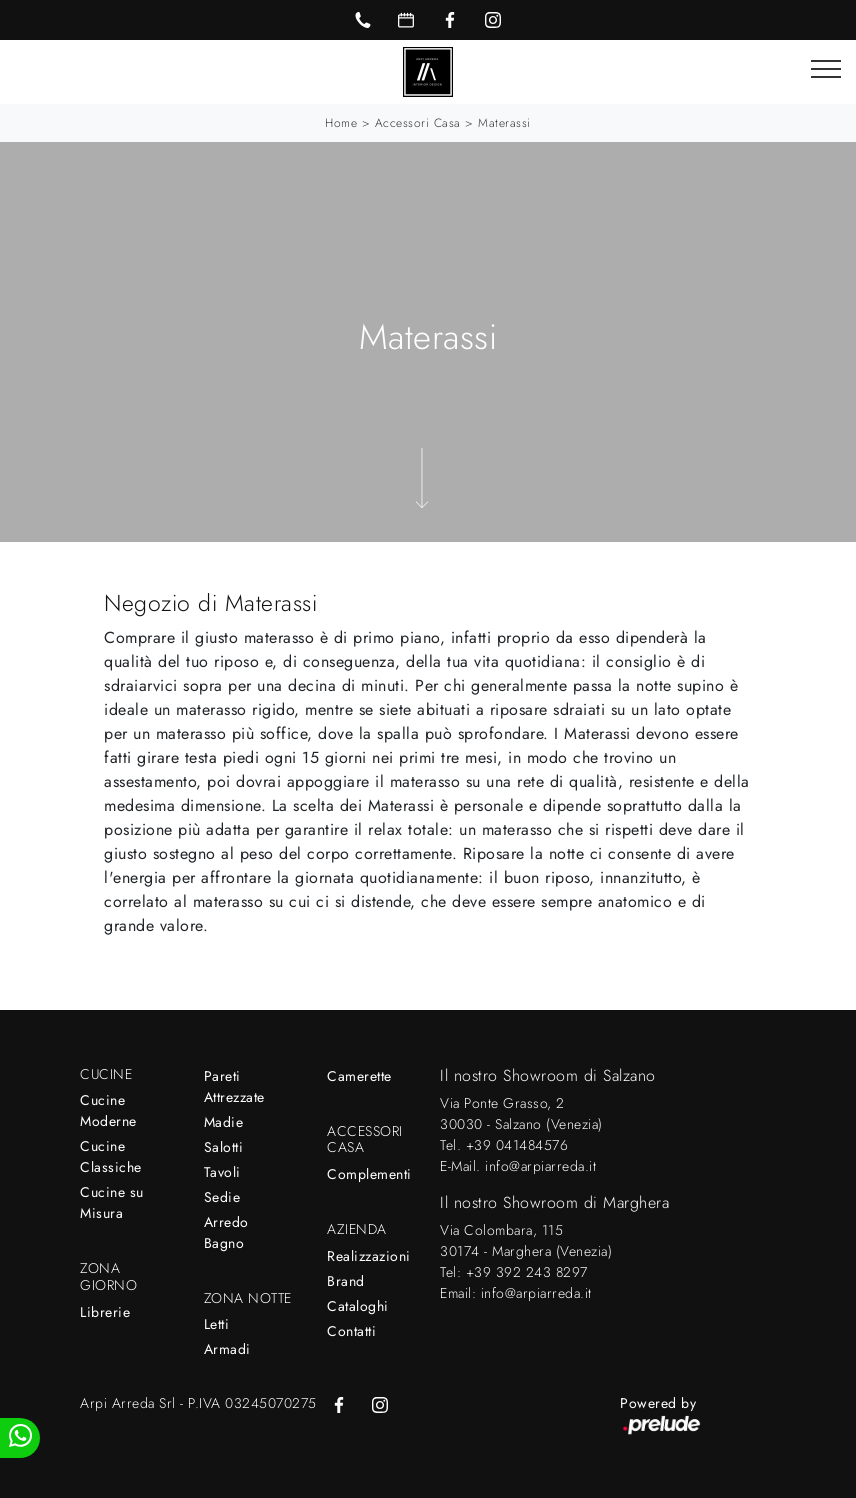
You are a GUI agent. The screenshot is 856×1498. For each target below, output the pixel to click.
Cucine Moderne (108, 1110)
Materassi (504, 123)
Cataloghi (358, 1306)
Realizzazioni (369, 1256)
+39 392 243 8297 (527, 1272)
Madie (224, 1122)
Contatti (351, 1331)
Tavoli (222, 1172)
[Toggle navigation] (826, 70)
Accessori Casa (418, 123)
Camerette (359, 1076)
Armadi (227, 1349)
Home (341, 123)
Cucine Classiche (111, 1156)
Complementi (369, 1174)
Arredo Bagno (226, 1232)
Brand (346, 1281)
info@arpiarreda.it (540, 1166)
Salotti (224, 1147)
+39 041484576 (517, 1145)
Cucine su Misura (112, 1202)
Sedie (222, 1197)
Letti (217, 1324)
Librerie (105, 1312)
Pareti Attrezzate (234, 1086)
